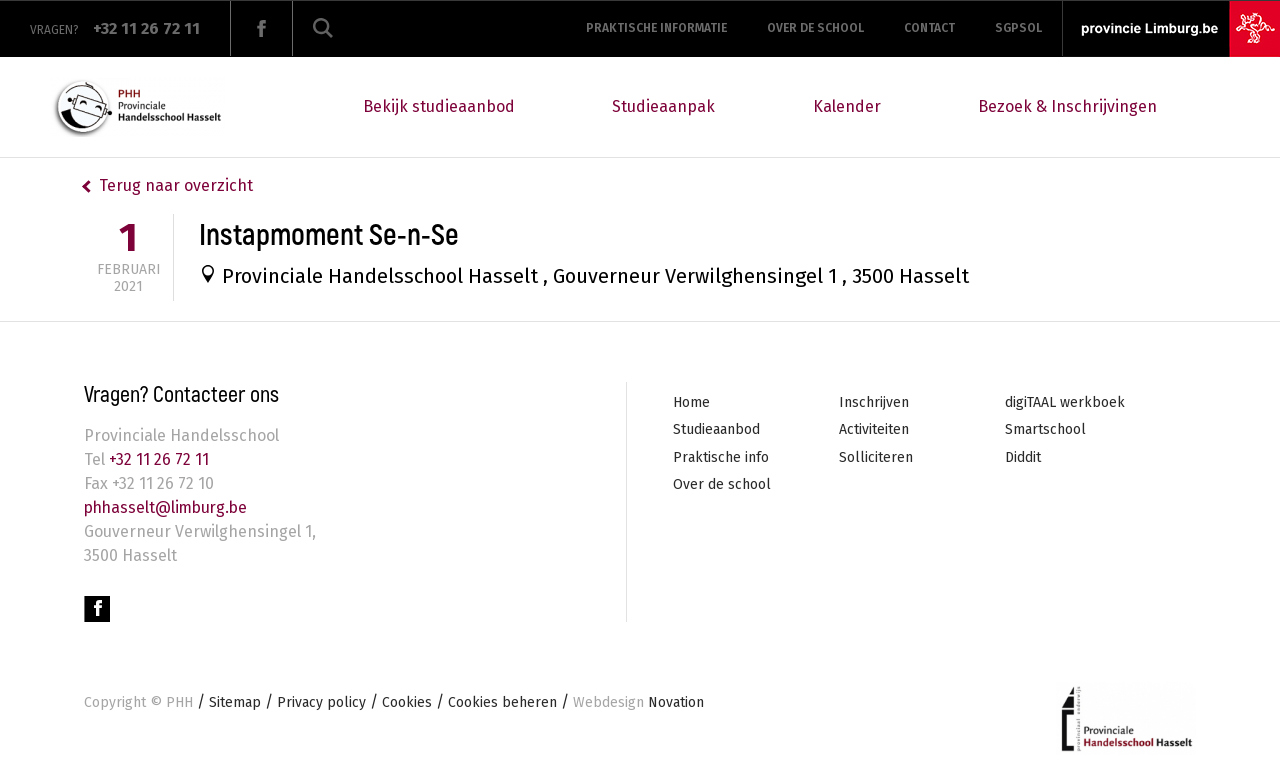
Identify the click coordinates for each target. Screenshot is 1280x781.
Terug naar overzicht (176, 185)
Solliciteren (876, 457)
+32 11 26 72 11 (157, 459)
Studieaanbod (716, 429)
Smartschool (1045, 429)
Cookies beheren (502, 702)
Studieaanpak (663, 106)
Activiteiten (874, 429)
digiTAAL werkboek (1065, 402)
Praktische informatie (656, 28)
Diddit (1023, 457)
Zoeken (323, 28)
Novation (638, 702)
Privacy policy (321, 702)
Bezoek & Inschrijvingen (1067, 106)
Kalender (847, 106)
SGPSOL (1018, 28)
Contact (929, 28)
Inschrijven (874, 402)
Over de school (815, 28)
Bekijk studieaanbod (439, 106)
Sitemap (235, 702)
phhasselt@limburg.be (169, 507)
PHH (179, 702)
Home (691, 402)
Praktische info (721, 457)
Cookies (407, 702)
